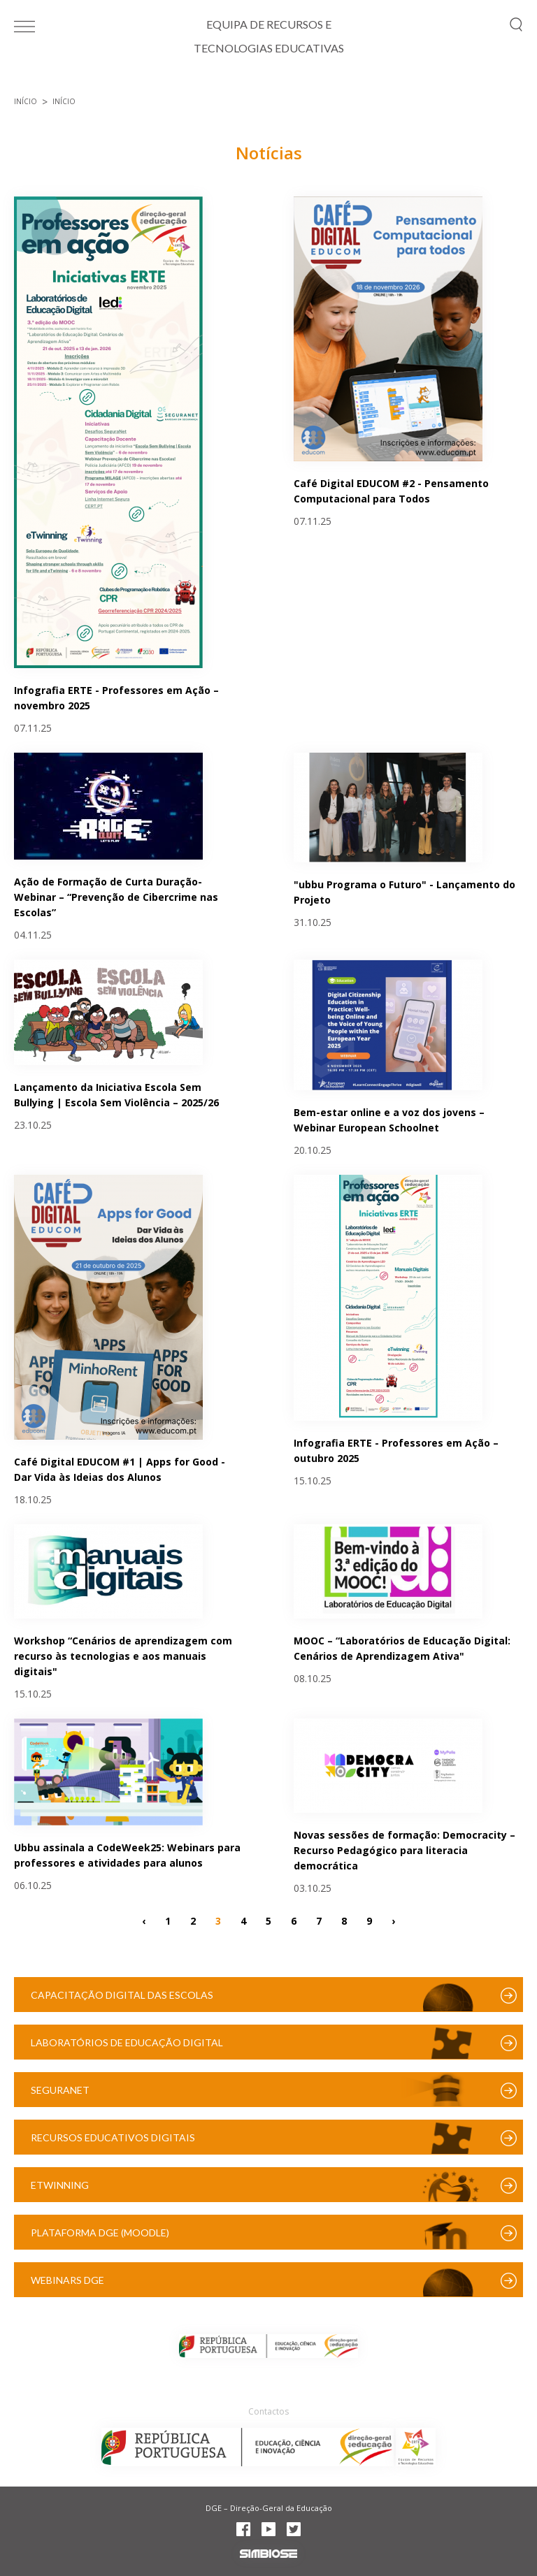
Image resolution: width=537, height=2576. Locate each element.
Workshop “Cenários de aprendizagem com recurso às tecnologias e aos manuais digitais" (123, 1656)
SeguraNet (60, 2090)
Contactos (268, 2411)
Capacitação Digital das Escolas (122, 1995)
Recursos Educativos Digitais (113, 2137)
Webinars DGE (67, 2280)
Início (25, 101)
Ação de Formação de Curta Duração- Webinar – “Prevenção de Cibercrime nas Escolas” (116, 897)
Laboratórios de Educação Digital (127, 2042)
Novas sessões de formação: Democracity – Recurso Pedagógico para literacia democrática (404, 1850)
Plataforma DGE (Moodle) (100, 2232)
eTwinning (60, 2185)
